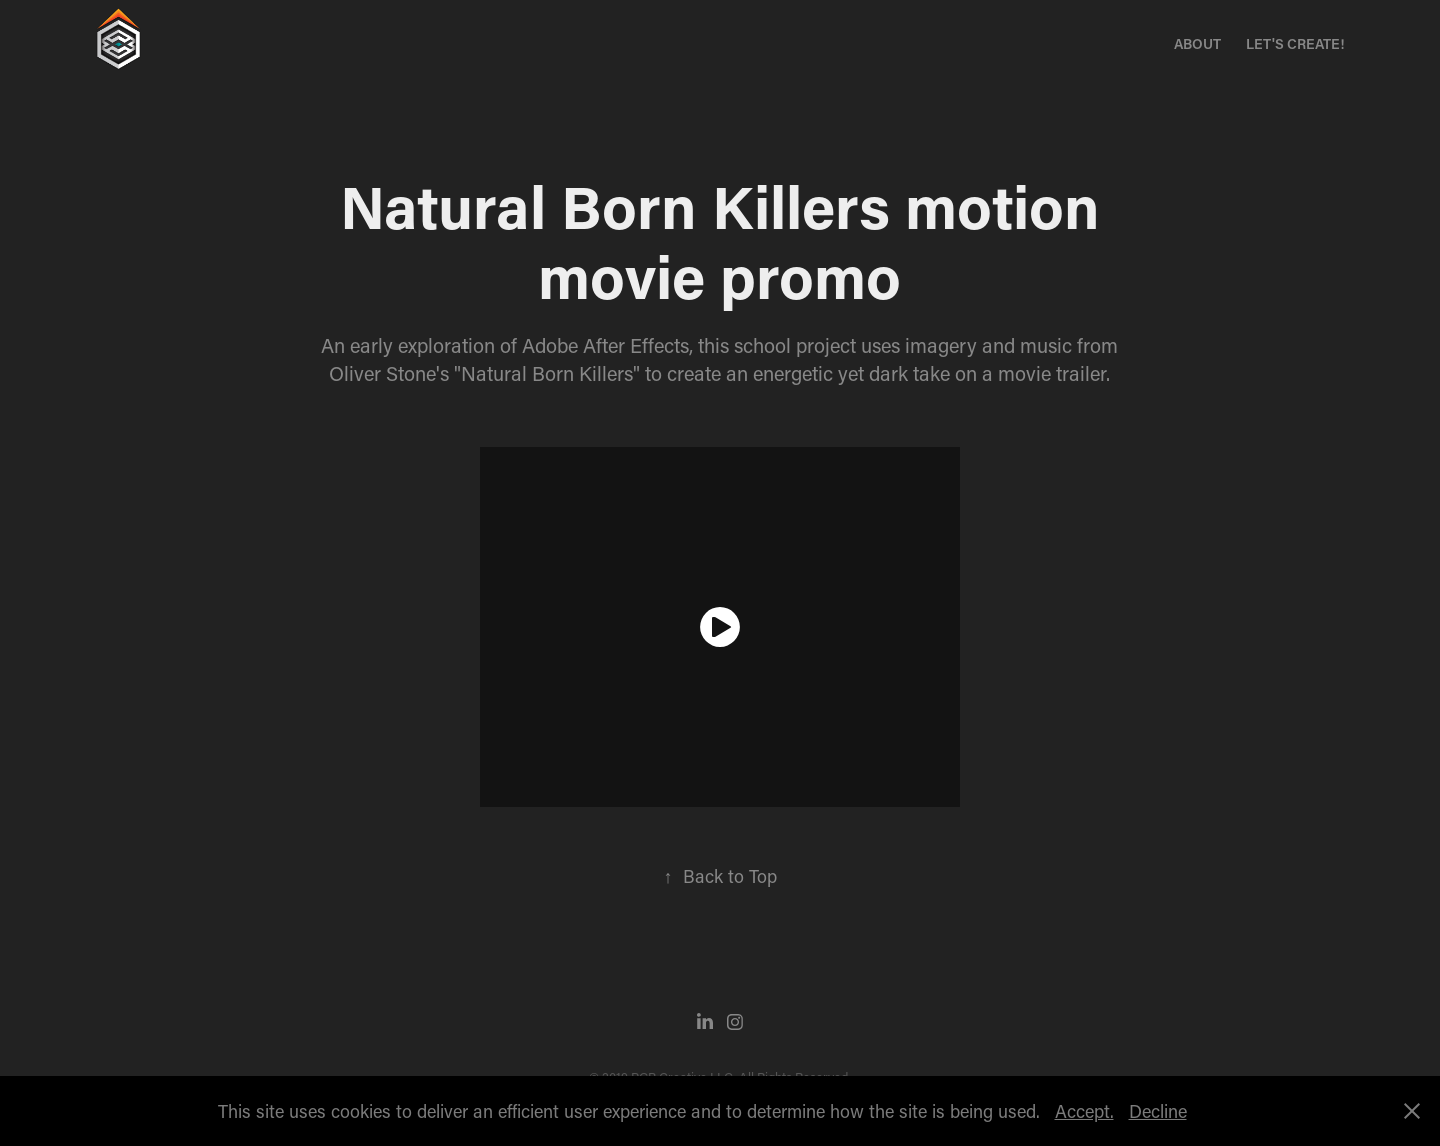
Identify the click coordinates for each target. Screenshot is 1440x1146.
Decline (1158, 1111)
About (1197, 43)
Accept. (1084, 1111)
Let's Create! (1295, 43)
